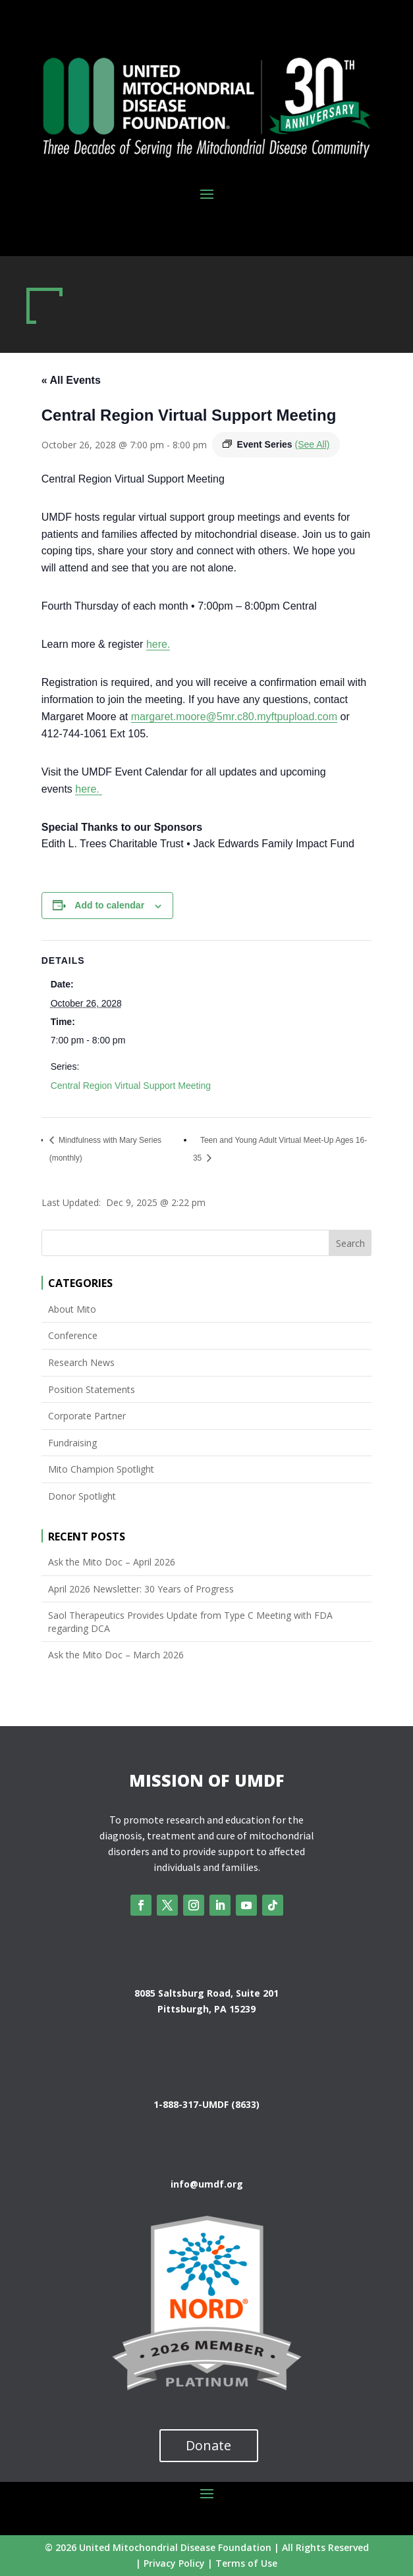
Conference (72, 1335)
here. (158, 644)
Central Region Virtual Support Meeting (131, 1085)
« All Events (71, 380)
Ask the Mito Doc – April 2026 (111, 1562)
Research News (81, 1362)
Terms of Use (246, 2563)
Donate (208, 2445)
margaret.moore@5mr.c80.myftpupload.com (234, 716)
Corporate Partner (87, 1415)
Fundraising (72, 1442)
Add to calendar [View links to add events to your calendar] (109, 905)
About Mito (72, 1309)
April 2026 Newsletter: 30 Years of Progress (141, 1589)
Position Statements (91, 1389)
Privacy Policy (174, 2563)
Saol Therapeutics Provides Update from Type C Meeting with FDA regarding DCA (190, 1622)
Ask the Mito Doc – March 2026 (116, 1654)
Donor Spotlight (82, 1496)
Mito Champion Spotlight (101, 1469)
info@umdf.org (207, 2184)
